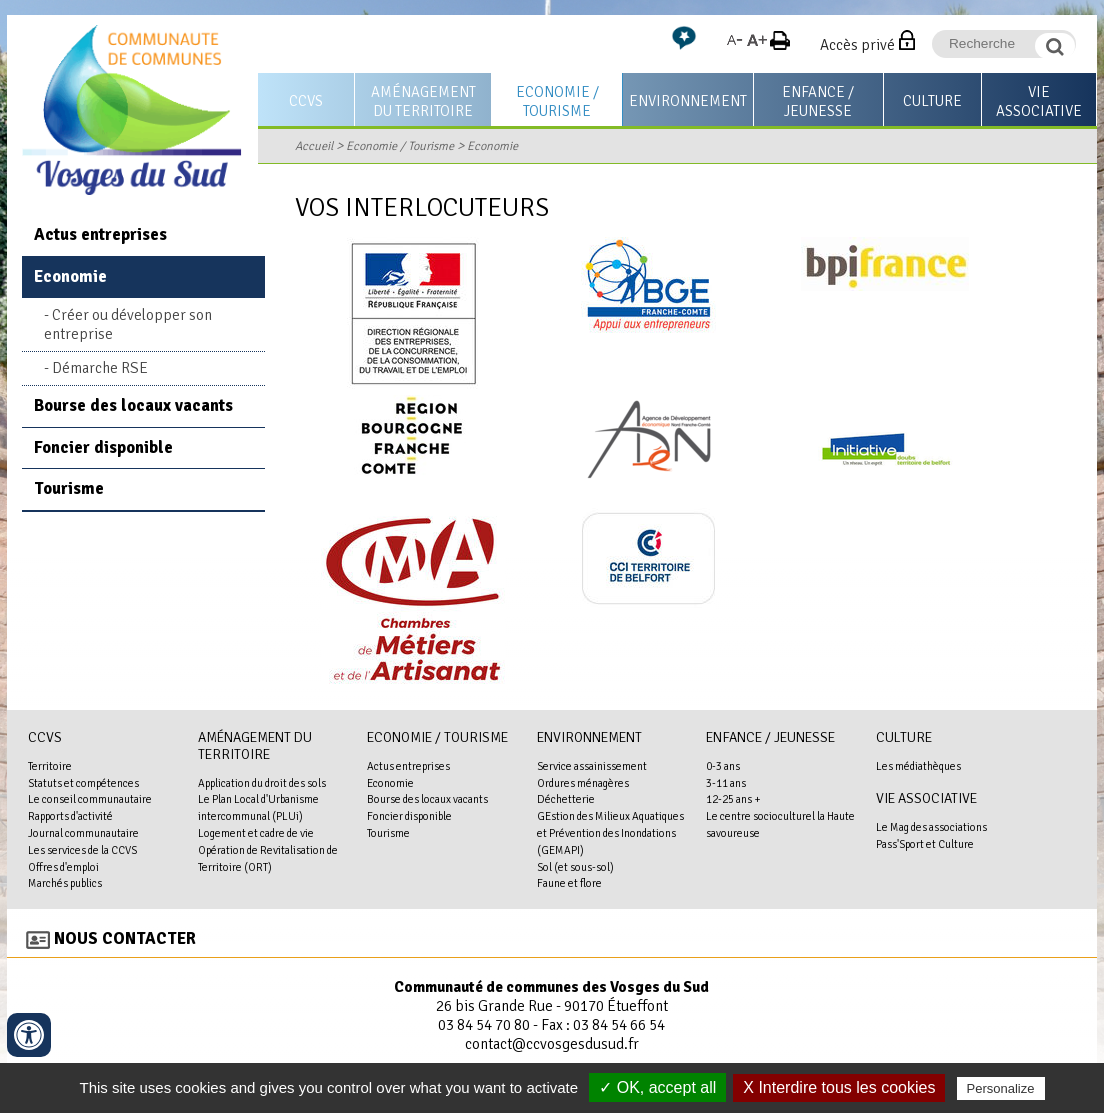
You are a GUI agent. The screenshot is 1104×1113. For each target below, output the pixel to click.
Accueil (314, 146)
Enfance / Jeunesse (818, 101)
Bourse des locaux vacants (133, 405)
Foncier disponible (103, 447)
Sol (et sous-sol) (575, 867)
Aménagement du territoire (423, 101)
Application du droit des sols (262, 783)
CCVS (306, 101)
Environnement (688, 101)
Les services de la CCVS (82, 850)
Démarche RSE (100, 368)
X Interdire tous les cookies (839, 1087)
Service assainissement (592, 766)
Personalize (1001, 1088)
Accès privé (857, 45)
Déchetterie (566, 799)
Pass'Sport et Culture (925, 844)
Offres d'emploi (63, 867)
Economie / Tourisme (557, 101)
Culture (932, 101)
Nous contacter (125, 938)
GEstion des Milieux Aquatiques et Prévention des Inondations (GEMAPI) (610, 833)
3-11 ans (726, 783)
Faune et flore (569, 883)
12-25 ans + (733, 799)
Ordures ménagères (583, 783)
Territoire (50, 766)
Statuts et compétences (83, 783)
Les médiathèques (918, 766)
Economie (492, 146)
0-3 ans (723, 766)
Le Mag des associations (931, 827)
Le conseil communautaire (90, 799)
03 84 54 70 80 (484, 1025)
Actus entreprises (100, 234)
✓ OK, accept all (657, 1087)
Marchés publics (65, 883)
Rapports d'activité (70, 816)
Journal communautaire (83, 833)
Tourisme (69, 488)
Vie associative (1039, 101)
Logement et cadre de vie (256, 833)
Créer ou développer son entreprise (128, 324)
